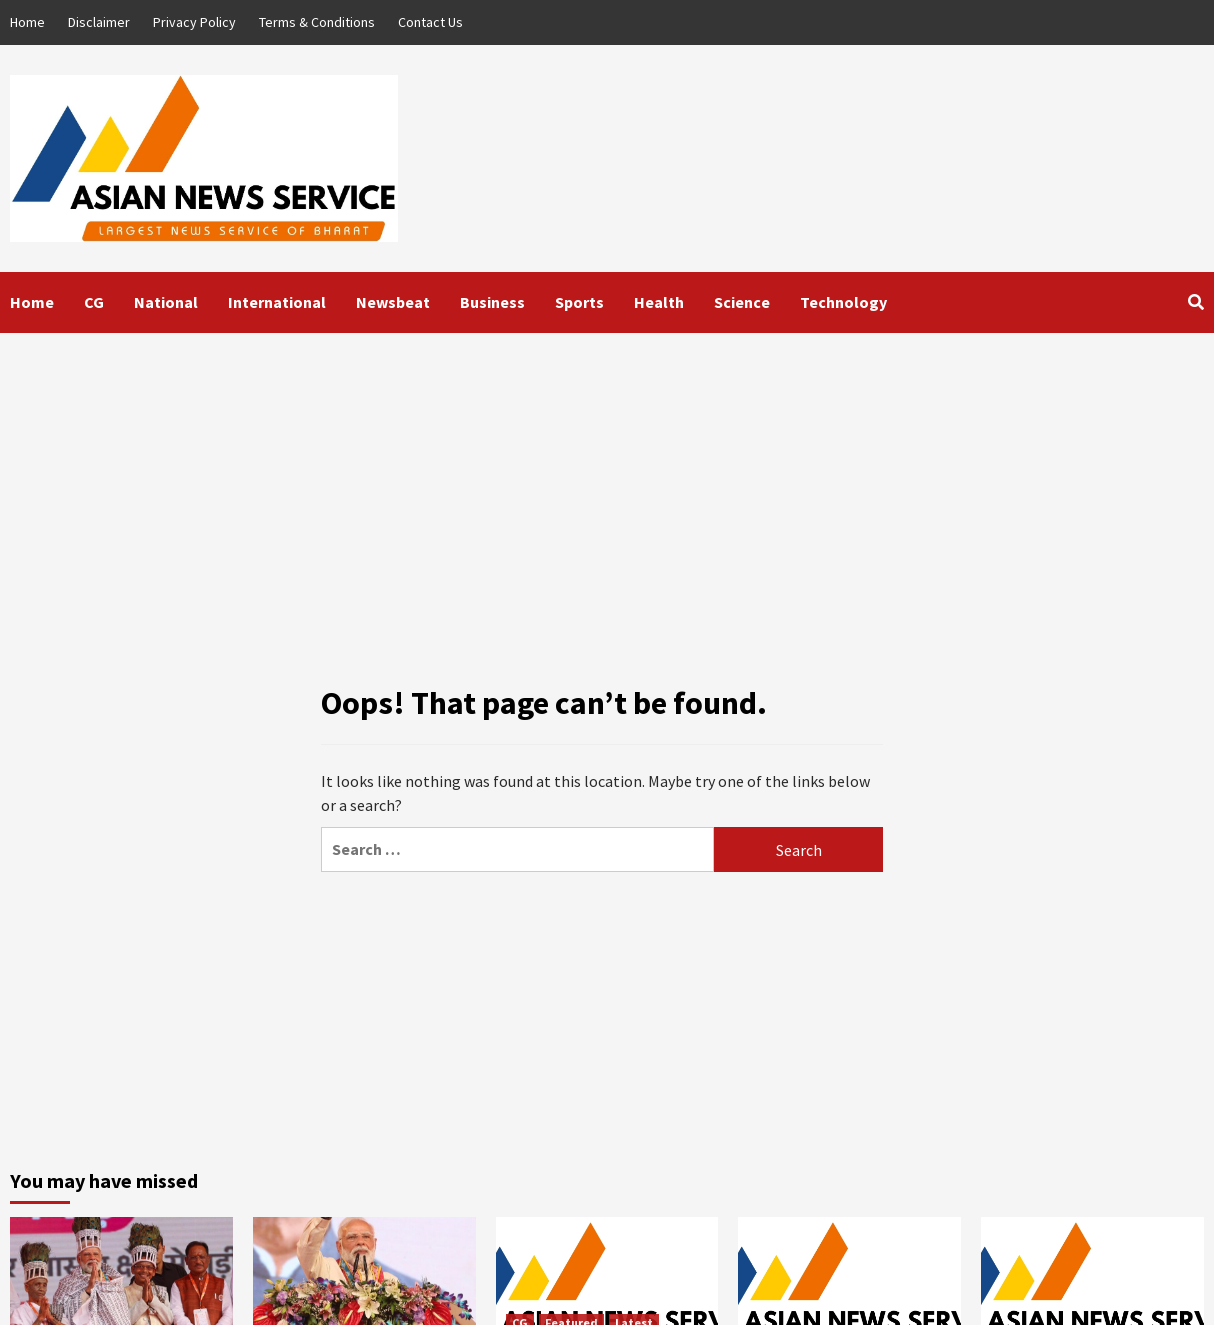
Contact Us (430, 22)
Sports (579, 302)
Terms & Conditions (317, 22)
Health (659, 302)
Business (492, 302)
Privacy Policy (194, 22)
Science (742, 302)
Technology (843, 302)
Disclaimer (99, 22)
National (166, 302)
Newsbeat (393, 302)
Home (27, 22)
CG (94, 302)
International (277, 302)
